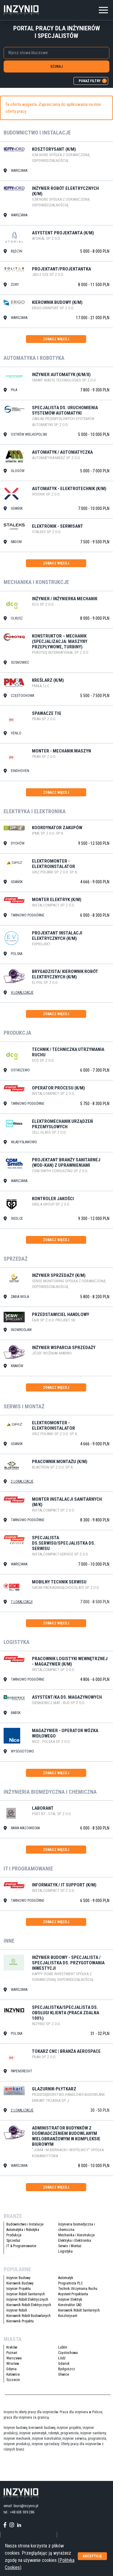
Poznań (11, 2353)
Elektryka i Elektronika (74, 2240)
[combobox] (56, 53)
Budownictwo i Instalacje (24, 2224)
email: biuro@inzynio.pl (21, 2506)
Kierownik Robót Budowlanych (28, 2316)
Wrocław (12, 2363)
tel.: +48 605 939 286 (19, 2512)
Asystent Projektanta (73, 2294)
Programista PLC (70, 2283)
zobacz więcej (56, 339)
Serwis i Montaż (69, 2246)
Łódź (61, 2358)
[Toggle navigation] (103, 9)
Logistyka (65, 2251)
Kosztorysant (67, 2316)
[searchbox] (55, 52)
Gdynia (11, 2369)
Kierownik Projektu (20, 2321)
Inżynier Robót (16, 2310)
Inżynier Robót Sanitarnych (25, 2294)
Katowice (13, 2374)
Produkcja (13, 2235)
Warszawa (14, 2358)
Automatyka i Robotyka (22, 2230)
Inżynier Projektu (18, 2289)
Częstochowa (68, 2353)
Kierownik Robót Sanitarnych (79, 2310)
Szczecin (13, 2380)
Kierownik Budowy (19, 2283)
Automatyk (65, 2278)
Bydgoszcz (66, 2369)
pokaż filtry (93, 81)
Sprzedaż (13, 2240)
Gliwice (63, 2374)
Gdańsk (64, 2363)
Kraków (11, 2347)
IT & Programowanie (21, 2246)
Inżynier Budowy (18, 2278)
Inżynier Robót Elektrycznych (27, 2299)
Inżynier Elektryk (70, 2299)
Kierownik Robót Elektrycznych (28, 2305)
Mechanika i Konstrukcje (76, 2235)
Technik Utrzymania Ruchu (77, 2289)
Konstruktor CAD (70, 2305)
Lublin (62, 2347)
